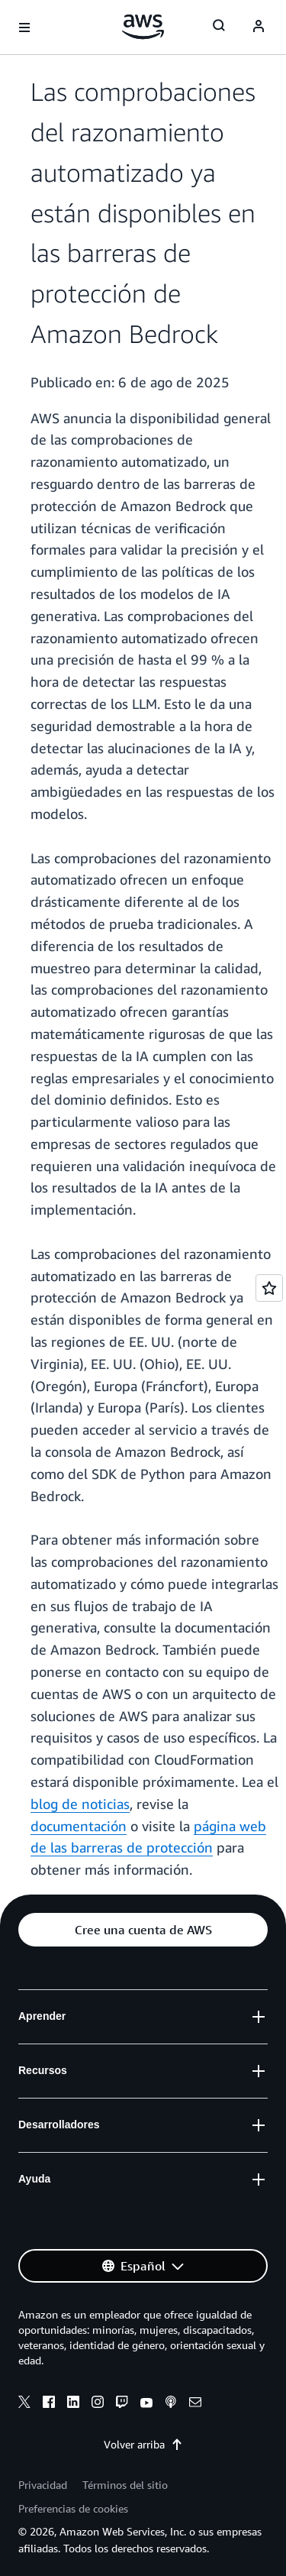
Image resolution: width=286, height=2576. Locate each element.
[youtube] (146, 2404)
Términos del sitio (125, 2484)
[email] (195, 2404)
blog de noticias (80, 1803)
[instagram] (98, 2404)
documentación (79, 1825)
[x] (24, 2404)
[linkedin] (73, 2404)
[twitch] (122, 2404)
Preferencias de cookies (73, 2508)
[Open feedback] (269, 1288)
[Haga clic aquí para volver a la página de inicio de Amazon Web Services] (143, 27)
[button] (143, 1930)
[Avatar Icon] (258, 27)
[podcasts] (171, 2404)
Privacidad (42, 2484)
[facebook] (49, 2404)
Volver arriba (143, 2444)
